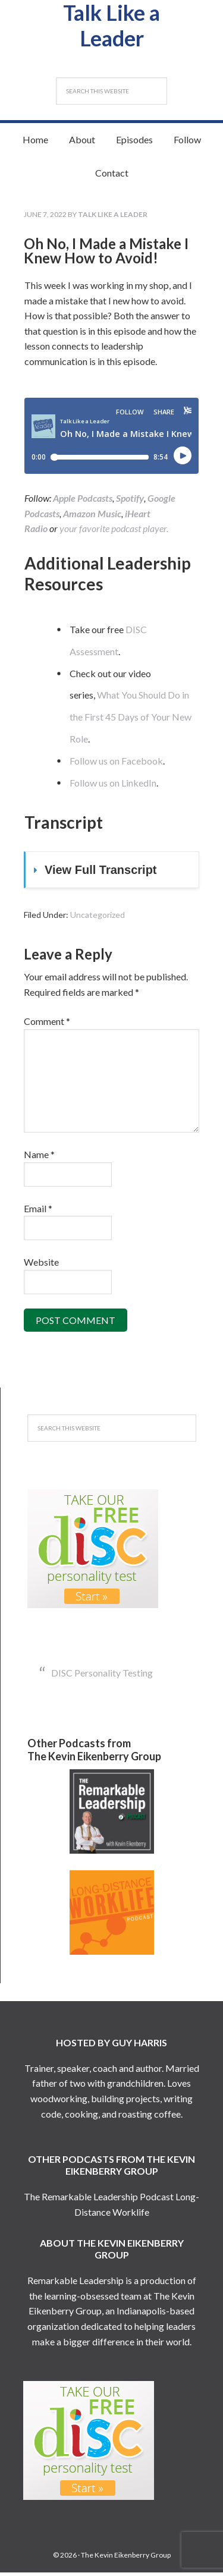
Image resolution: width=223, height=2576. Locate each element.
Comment (47, 1024)
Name (39, 1157)
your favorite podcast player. (113, 531)
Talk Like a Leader (111, 27)
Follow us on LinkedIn (113, 786)
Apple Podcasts (82, 501)
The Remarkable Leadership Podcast (99, 2200)
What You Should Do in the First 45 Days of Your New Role (130, 720)
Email (38, 1212)
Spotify (130, 501)
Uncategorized (97, 918)
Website (41, 1265)
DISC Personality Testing (102, 1676)
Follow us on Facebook (116, 764)
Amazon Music (92, 517)
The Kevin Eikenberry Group (126, 2558)
